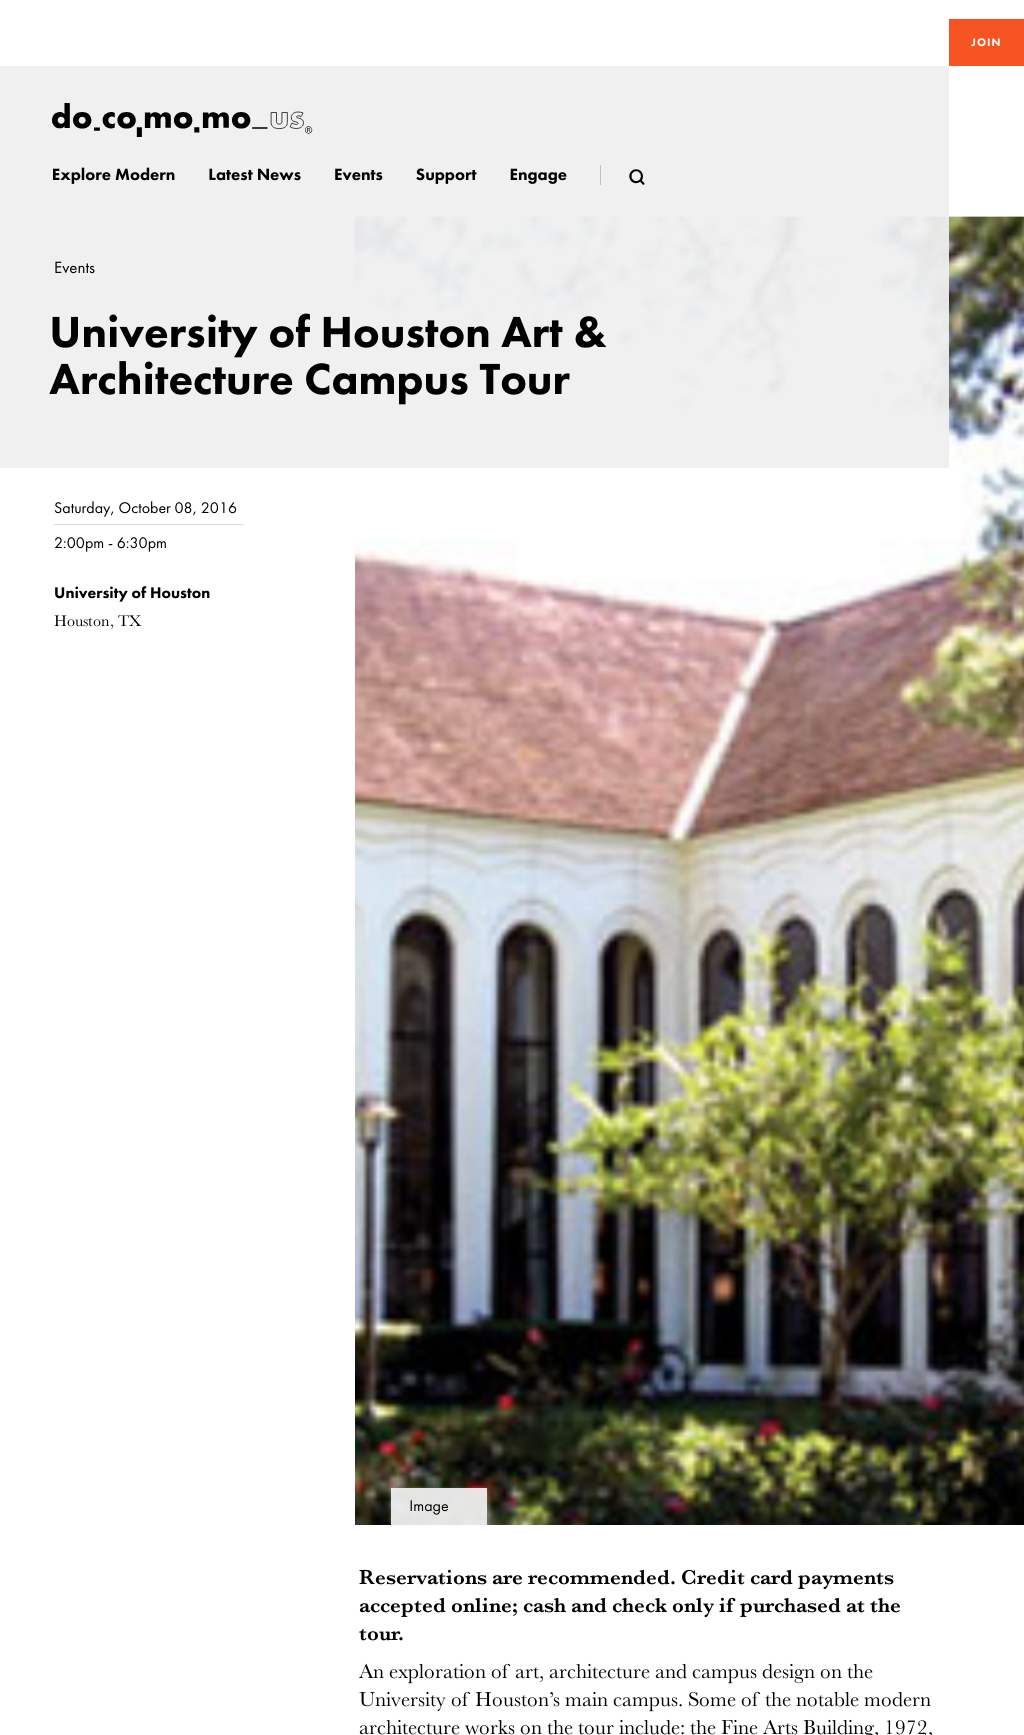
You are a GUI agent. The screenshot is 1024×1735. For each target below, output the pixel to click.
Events (74, 268)
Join (986, 42)
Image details (429, 1511)
